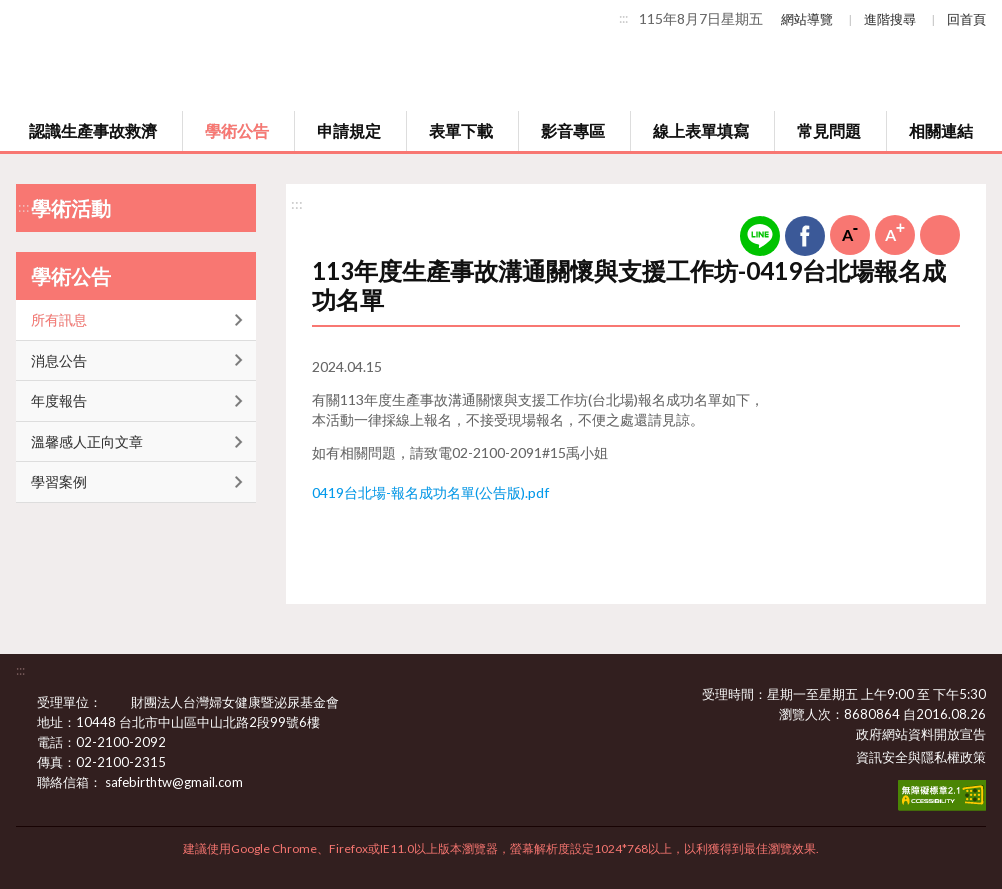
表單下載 (461, 130)
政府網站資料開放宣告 (921, 734)
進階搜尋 (890, 19)
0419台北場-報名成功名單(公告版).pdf (430, 492)
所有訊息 (59, 319)
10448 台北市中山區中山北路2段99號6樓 (210, 722)
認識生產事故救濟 (93, 130)
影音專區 (573, 130)
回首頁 (966, 19)
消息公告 (59, 360)
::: (623, 18)
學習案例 (59, 481)
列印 (940, 235)
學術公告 (237, 130)
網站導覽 (807, 19)
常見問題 (829, 130)
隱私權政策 (953, 757)
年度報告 (59, 400)
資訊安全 (882, 757)
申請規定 (349, 130)
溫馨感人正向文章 (87, 441)
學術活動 (71, 208)
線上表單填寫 (701, 130)
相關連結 (941, 130)
